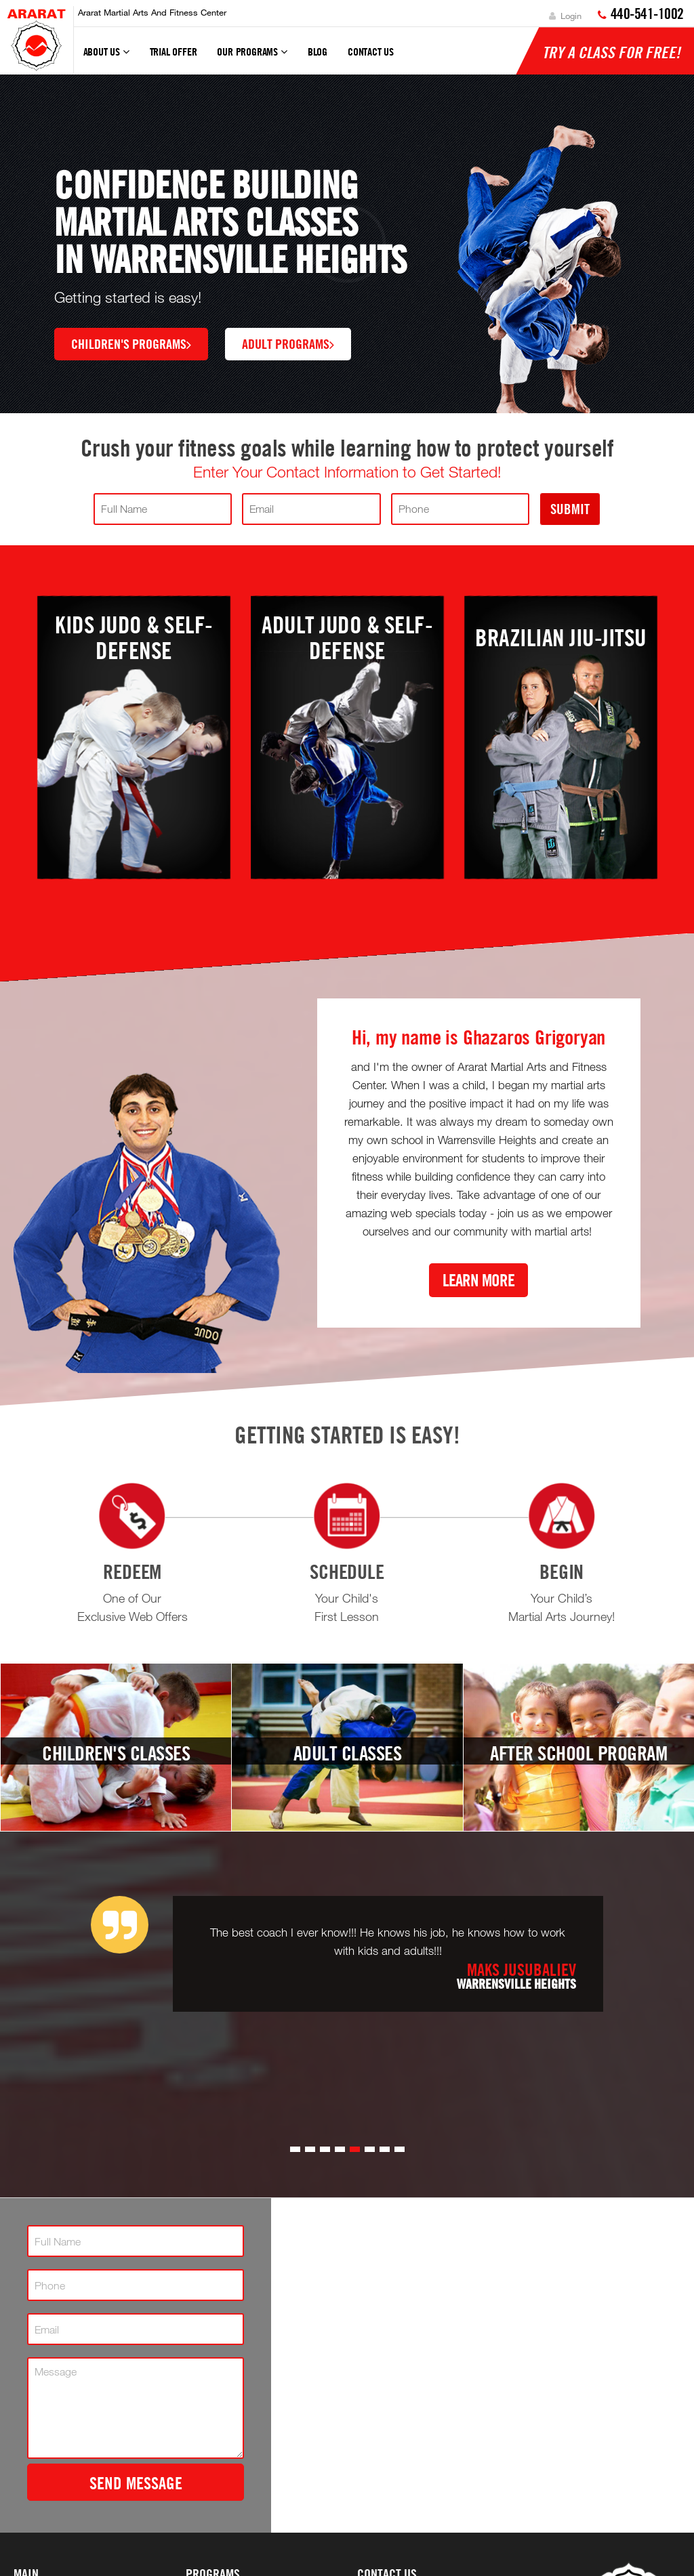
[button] (295, 2149)
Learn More (478, 1279)
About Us (106, 57)
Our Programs (252, 57)
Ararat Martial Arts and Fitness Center (152, 12)
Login (565, 15)
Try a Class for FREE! (611, 52)
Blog (317, 51)
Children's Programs (131, 343)
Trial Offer (173, 51)
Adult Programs (288, 343)
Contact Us (371, 51)
